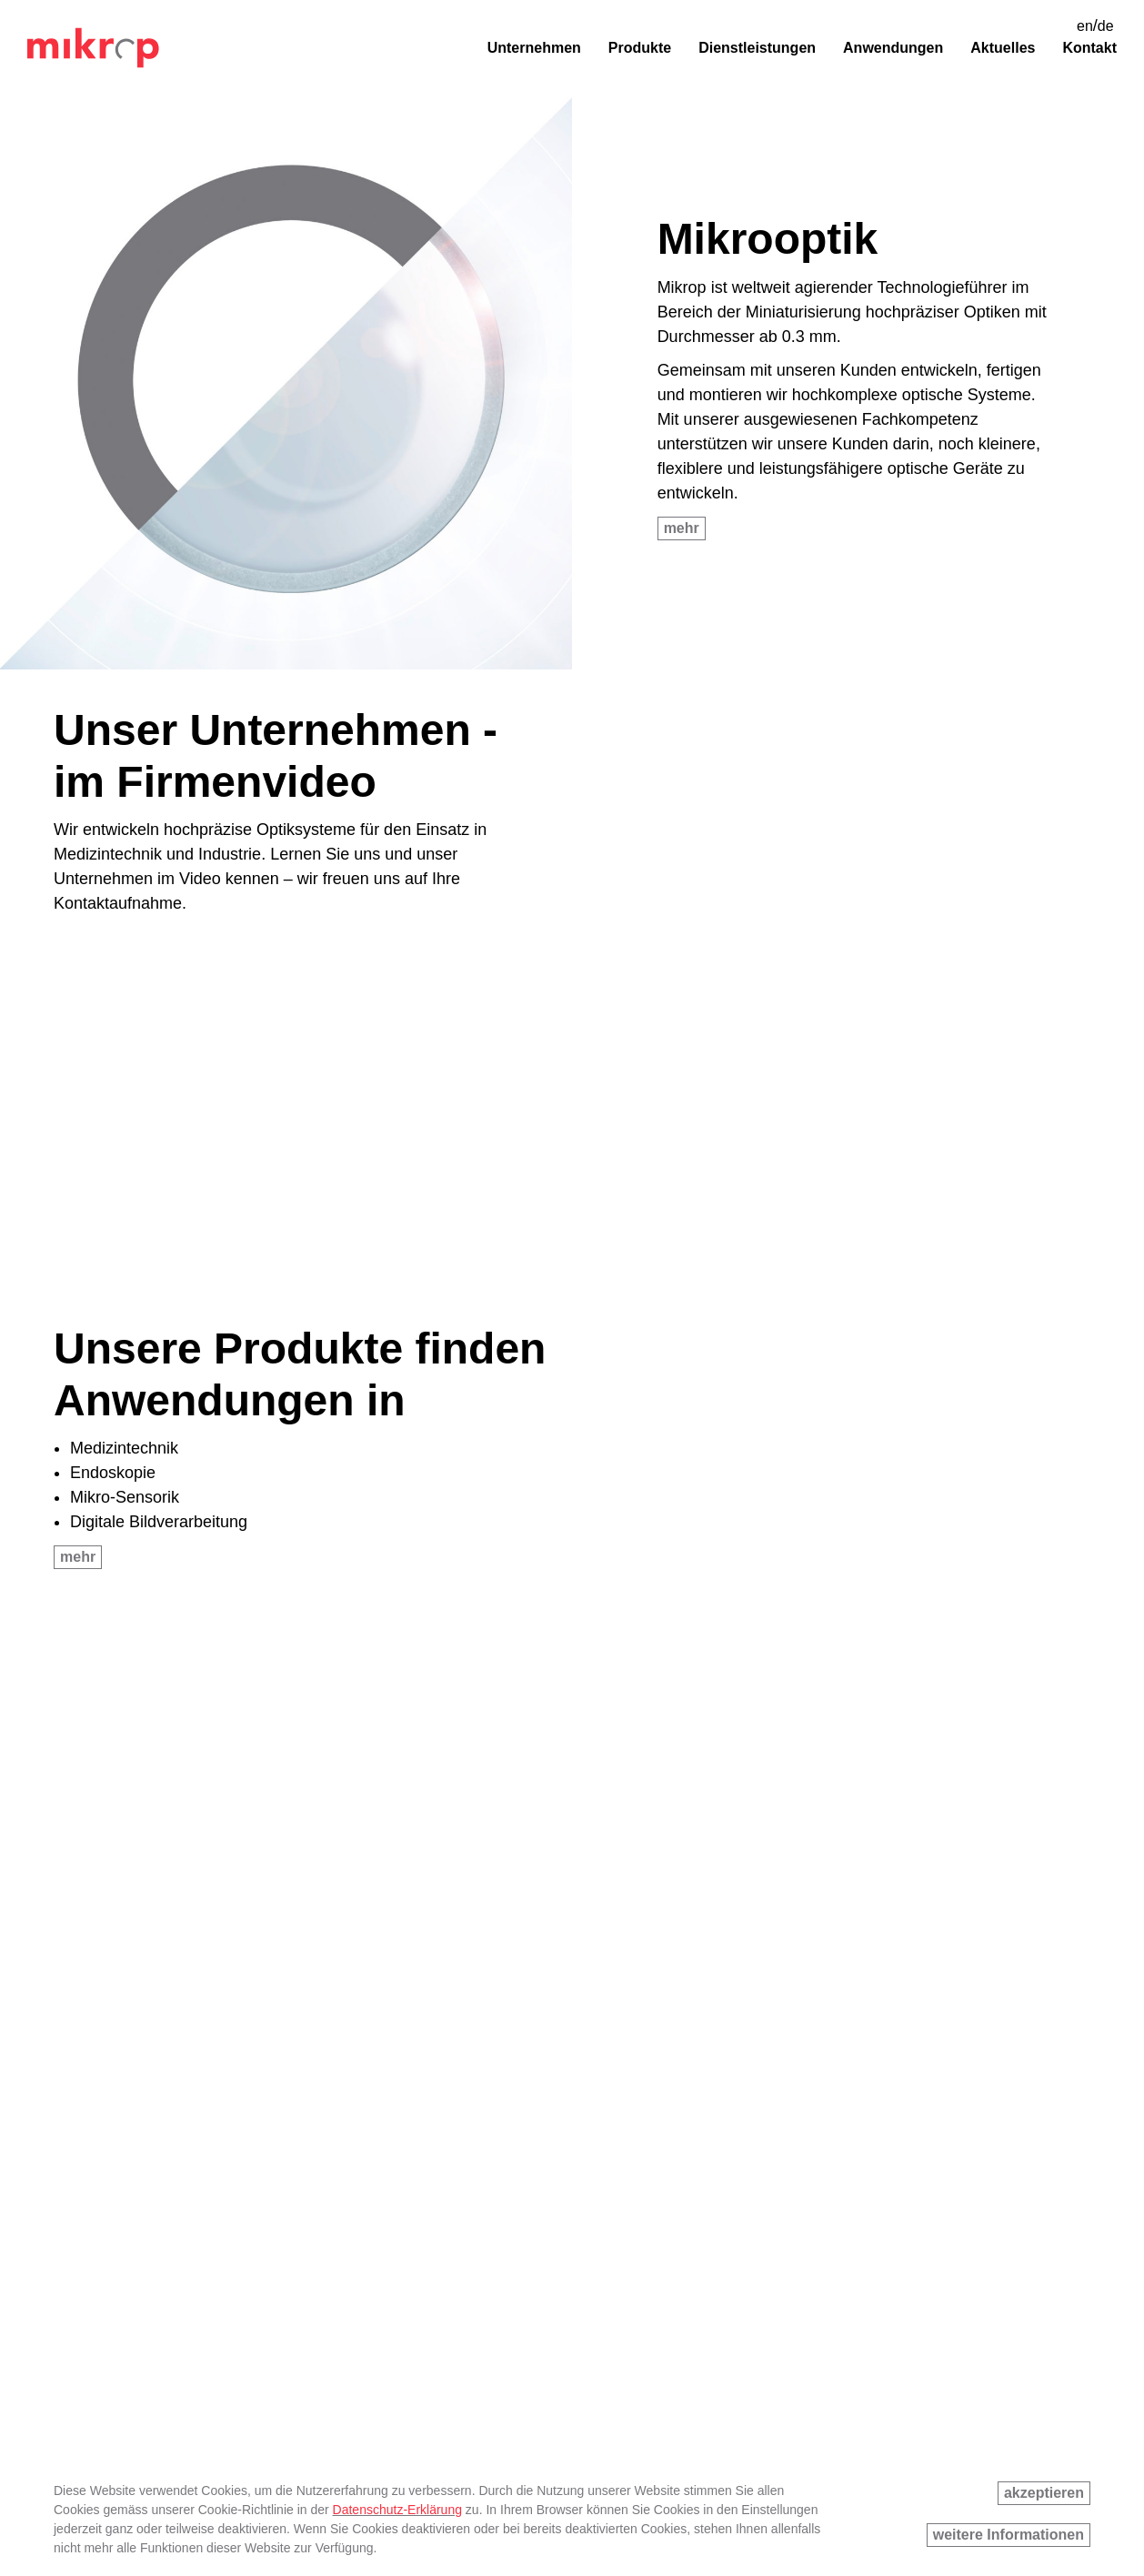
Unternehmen (534, 47)
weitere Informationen (1008, 2534)
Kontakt (1089, 47)
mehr (681, 528)
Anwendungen (893, 47)
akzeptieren (1044, 2493)
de (1106, 26)
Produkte (639, 47)
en (1085, 26)
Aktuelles (1002, 47)
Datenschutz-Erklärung (397, 2509)
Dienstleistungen (757, 47)
